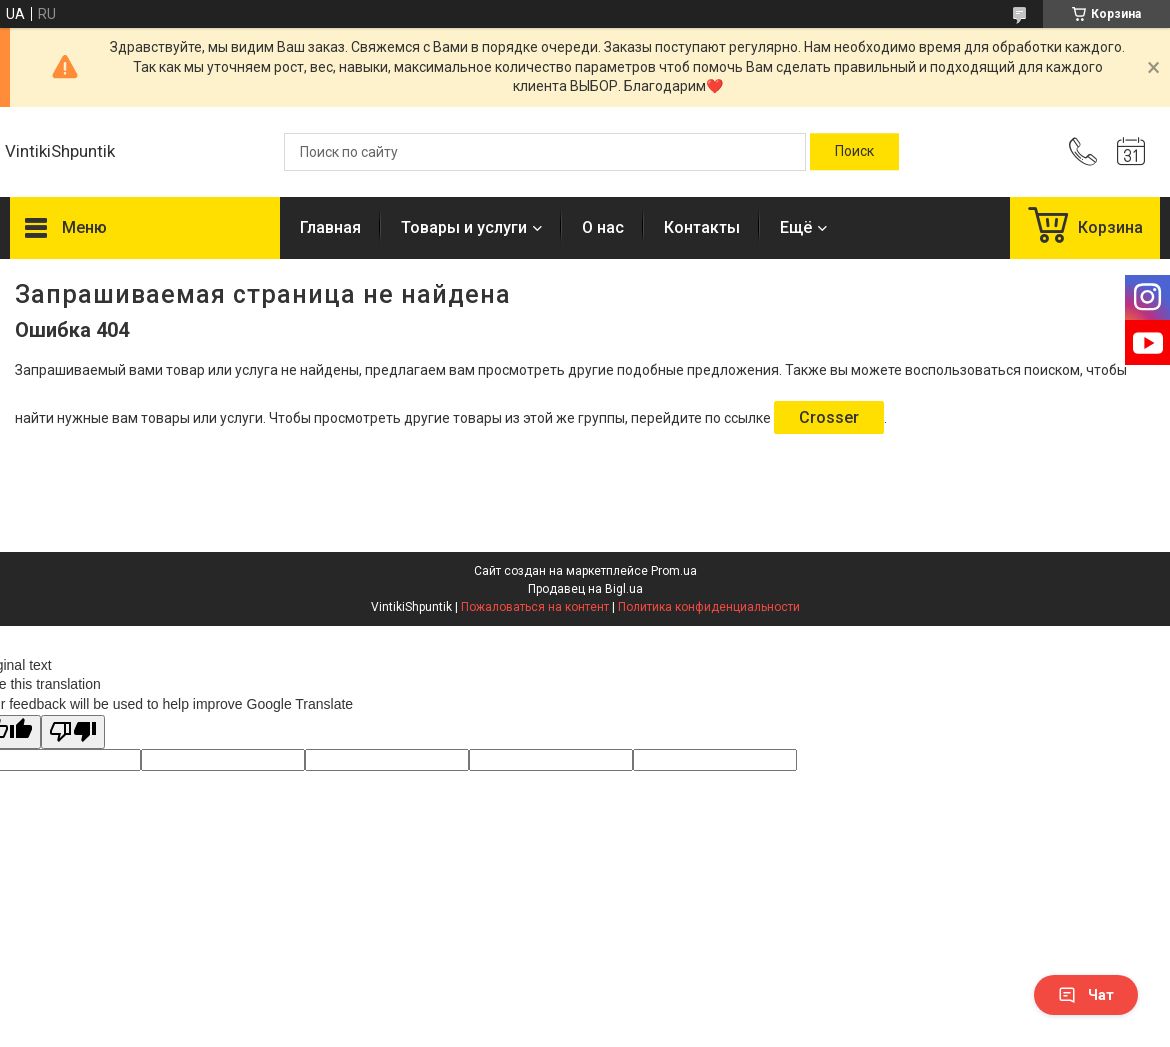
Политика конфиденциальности (709, 607)
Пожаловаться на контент (535, 607)
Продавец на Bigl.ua (585, 589)
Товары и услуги (464, 227)
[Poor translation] (73, 732)
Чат (1086, 995)
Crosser (829, 417)
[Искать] (854, 152)
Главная (330, 227)
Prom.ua (674, 571)
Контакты (702, 227)
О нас (603, 227)
